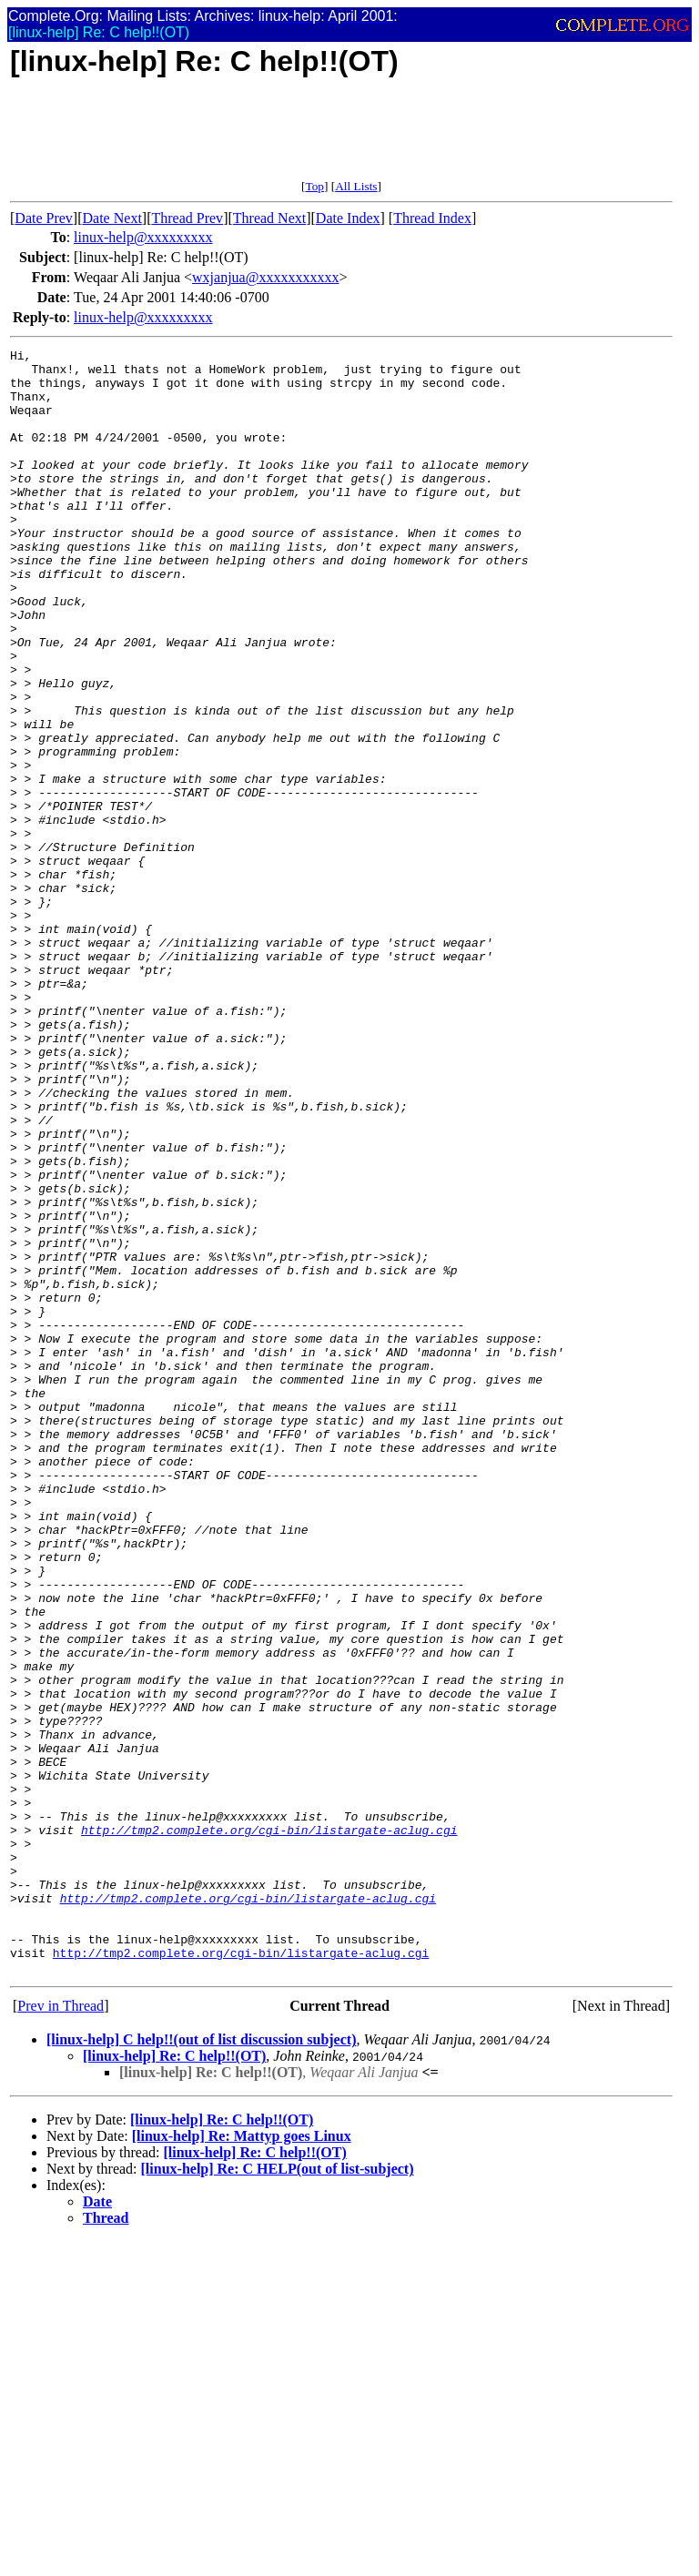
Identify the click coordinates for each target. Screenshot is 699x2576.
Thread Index (432, 218)
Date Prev (44, 218)
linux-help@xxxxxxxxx (143, 237)
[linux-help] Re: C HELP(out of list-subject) (277, 2493)
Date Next (112, 218)
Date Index (348, 218)
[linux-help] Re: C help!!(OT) (174, 2380)
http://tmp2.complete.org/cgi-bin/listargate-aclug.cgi (269, 2127)
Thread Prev (187, 218)
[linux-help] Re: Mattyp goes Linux (241, 2461)
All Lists (356, 186)
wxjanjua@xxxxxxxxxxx (265, 277)
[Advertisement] (341, 138)
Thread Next (269, 218)
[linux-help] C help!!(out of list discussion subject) (201, 2364)
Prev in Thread (60, 2330)
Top (314, 186)
